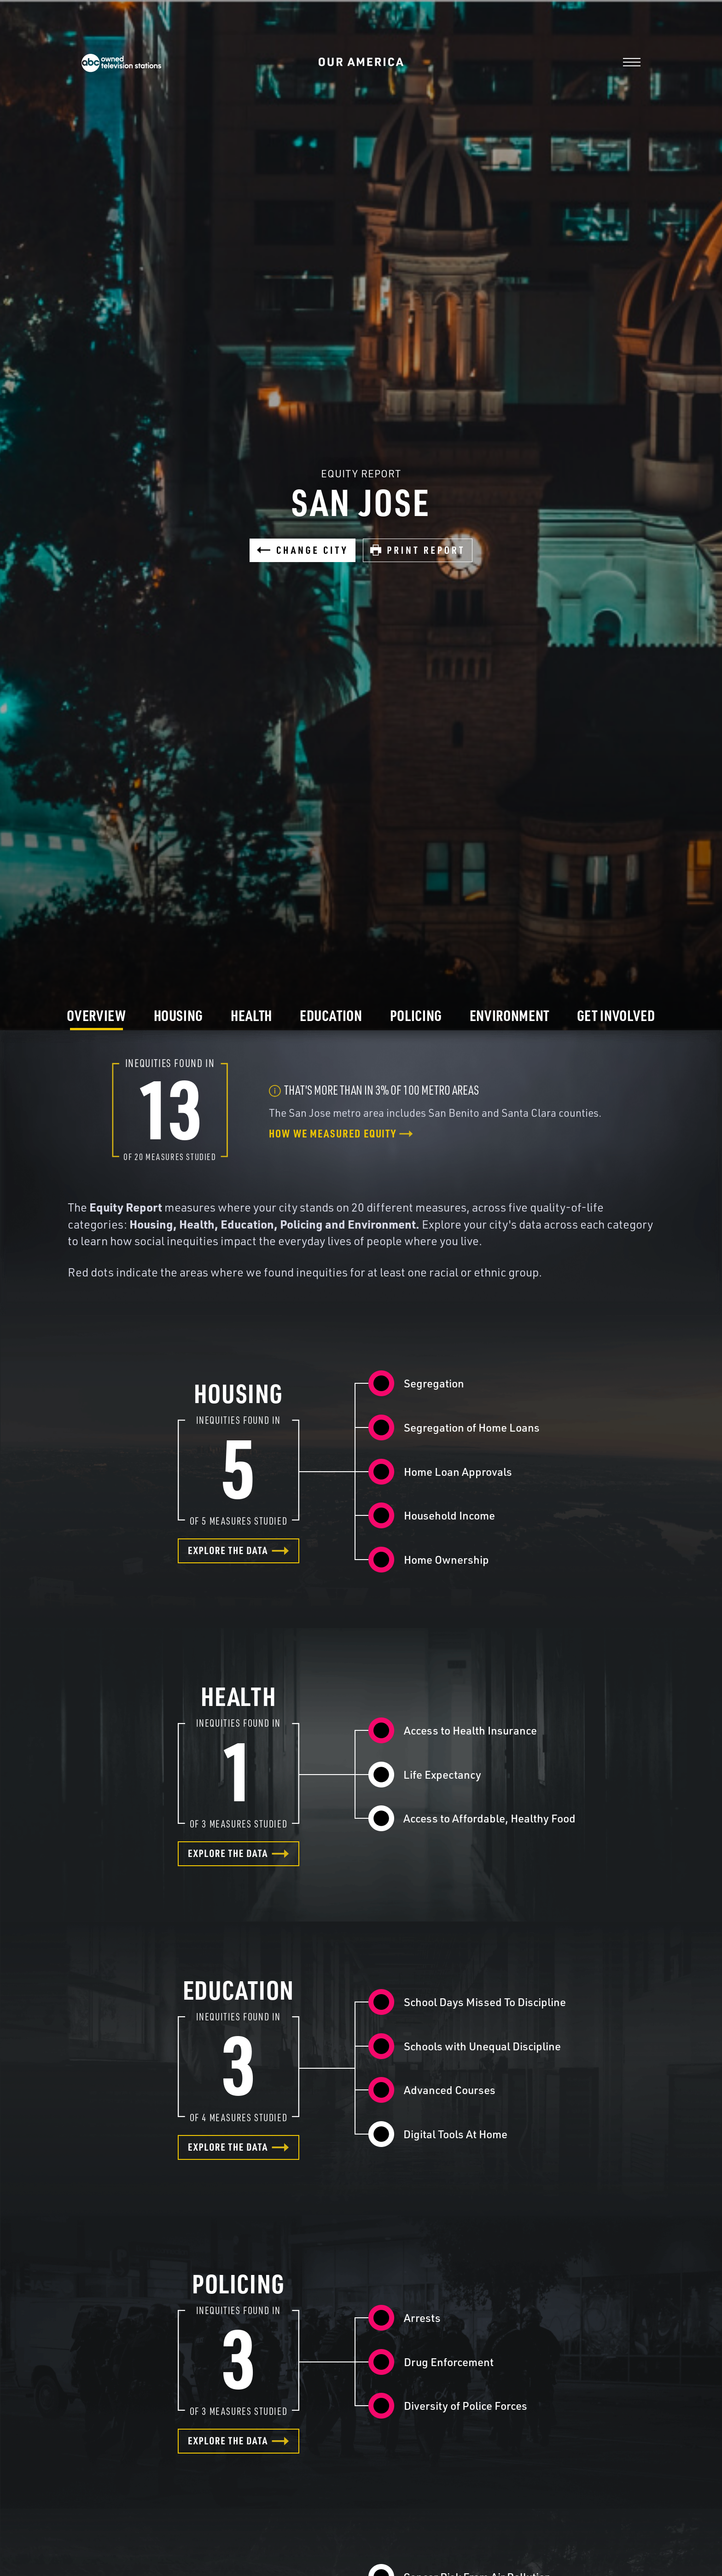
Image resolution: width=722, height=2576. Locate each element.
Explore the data (238, 1550)
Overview (96, 1015)
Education (331, 1015)
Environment (509, 1015)
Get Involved (616, 1015)
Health (251, 1015)
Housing (178, 1015)
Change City (302, 550)
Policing (416, 1015)
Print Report (417, 550)
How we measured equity (341, 1133)
